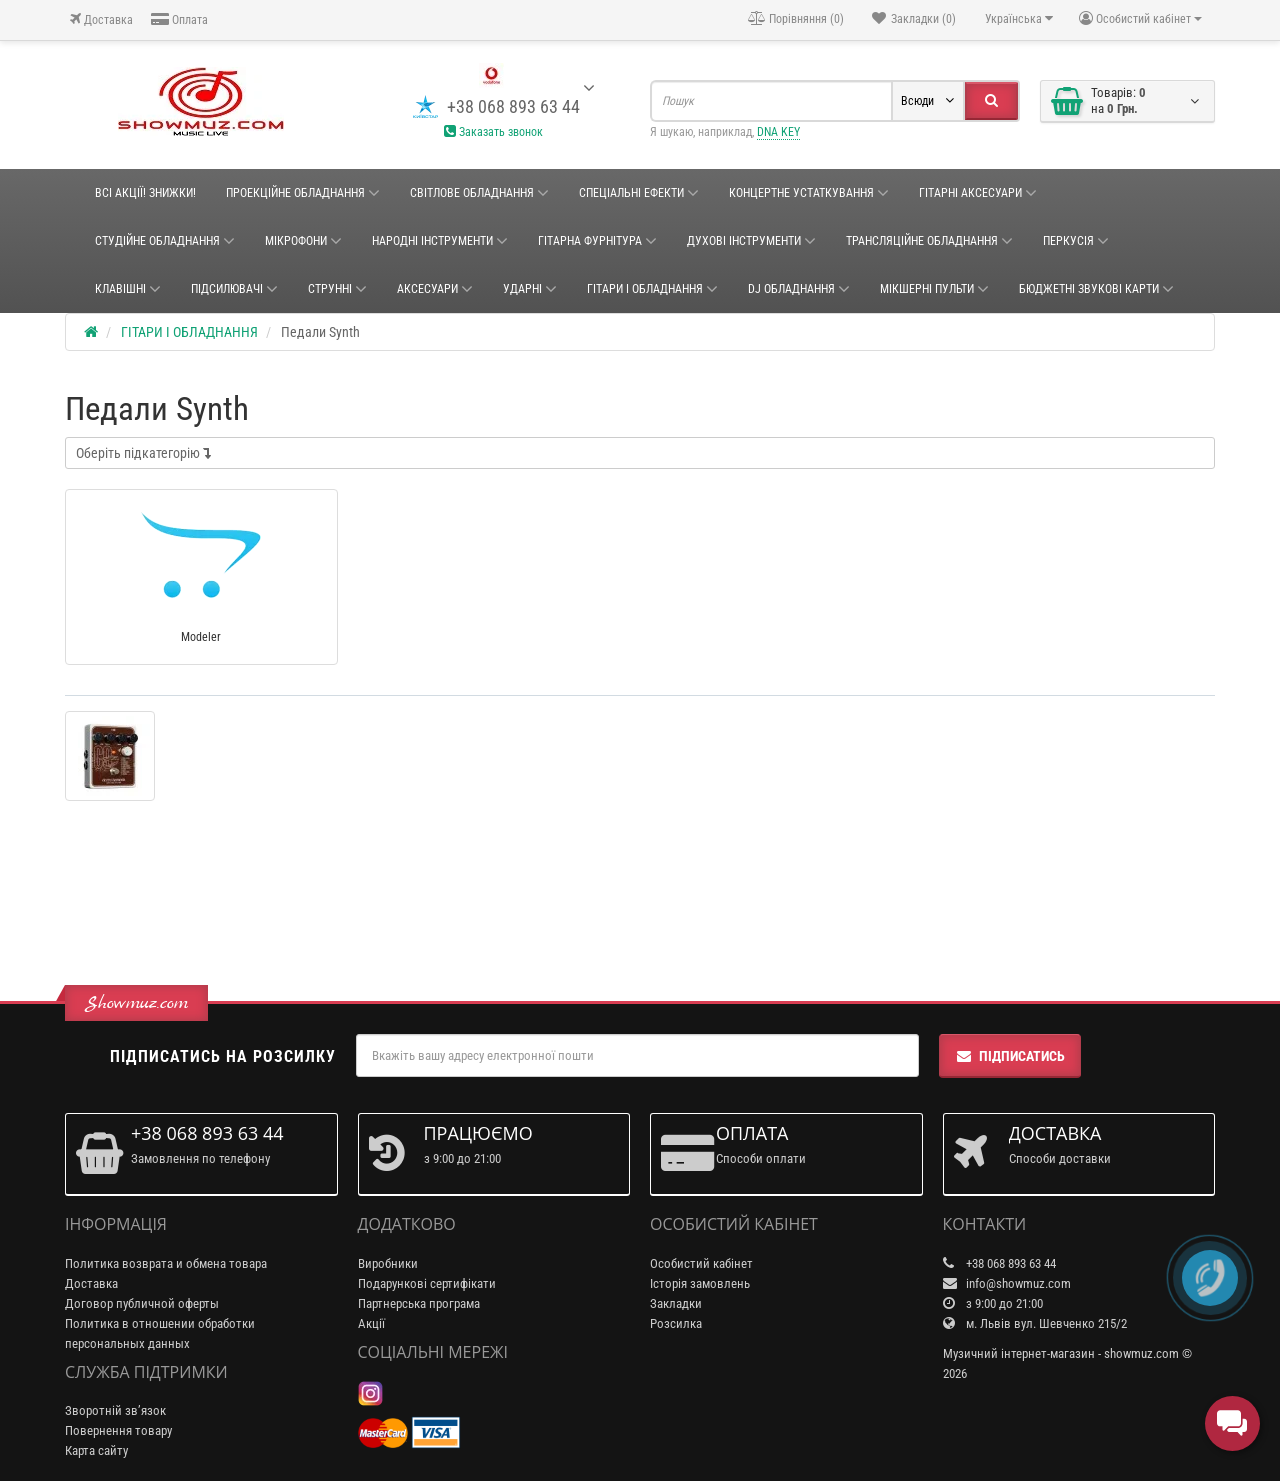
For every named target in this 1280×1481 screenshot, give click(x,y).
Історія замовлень (700, 1283)
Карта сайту (96, 1450)
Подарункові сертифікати (427, 1283)
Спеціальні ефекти (639, 193)
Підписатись (1010, 1056)
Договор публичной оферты (142, 1303)
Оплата (179, 19)
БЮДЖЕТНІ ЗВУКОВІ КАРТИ (1096, 289)
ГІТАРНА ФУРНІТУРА (597, 241)
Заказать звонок (493, 132)
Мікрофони (303, 241)
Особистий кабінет (701, 1263)
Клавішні (128, 289)
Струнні (337, 289)
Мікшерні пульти (934, 289)
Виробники (388, 1263)
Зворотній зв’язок (115, 1410)
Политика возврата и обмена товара (166, 1263)
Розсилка (676, 1323)
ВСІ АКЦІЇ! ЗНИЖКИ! (145, 193)
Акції (371, 1323)
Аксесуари (435, 289)
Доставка (101, 19)
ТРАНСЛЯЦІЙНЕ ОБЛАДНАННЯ (929, 241)
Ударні (530, 289)
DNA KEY (778, 132)
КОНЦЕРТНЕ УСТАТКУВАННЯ (809, 193)
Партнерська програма (419, 1303)
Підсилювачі (234, 289)
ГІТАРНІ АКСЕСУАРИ (978, 193)
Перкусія (1076, 241)
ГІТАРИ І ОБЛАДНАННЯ (652, 289)
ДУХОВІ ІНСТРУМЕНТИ (751, 241)
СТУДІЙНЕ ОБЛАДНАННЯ (165, 241)
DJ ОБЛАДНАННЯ (799, 289)
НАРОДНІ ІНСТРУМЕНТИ (440, 241)
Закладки (676, 1303)
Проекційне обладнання (303, 193)
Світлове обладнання (479, 193)
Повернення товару (118, 1430)
